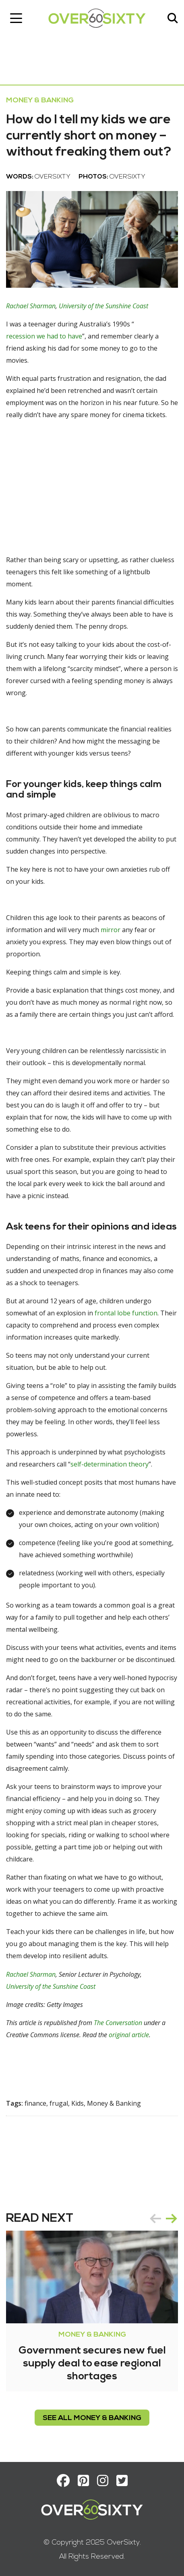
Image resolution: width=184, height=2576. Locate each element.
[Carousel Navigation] (163, 2218)
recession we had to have (44, 336)
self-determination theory (109, 1464)
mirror (110, 929)
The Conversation (118, 2022)
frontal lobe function (126, 1313)
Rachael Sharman (31, 305)
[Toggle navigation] (16, 18)
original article (129, 2034)
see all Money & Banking (92, 2418)
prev (155, 2218)
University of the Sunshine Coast (103, 305)
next (171, 2218)
